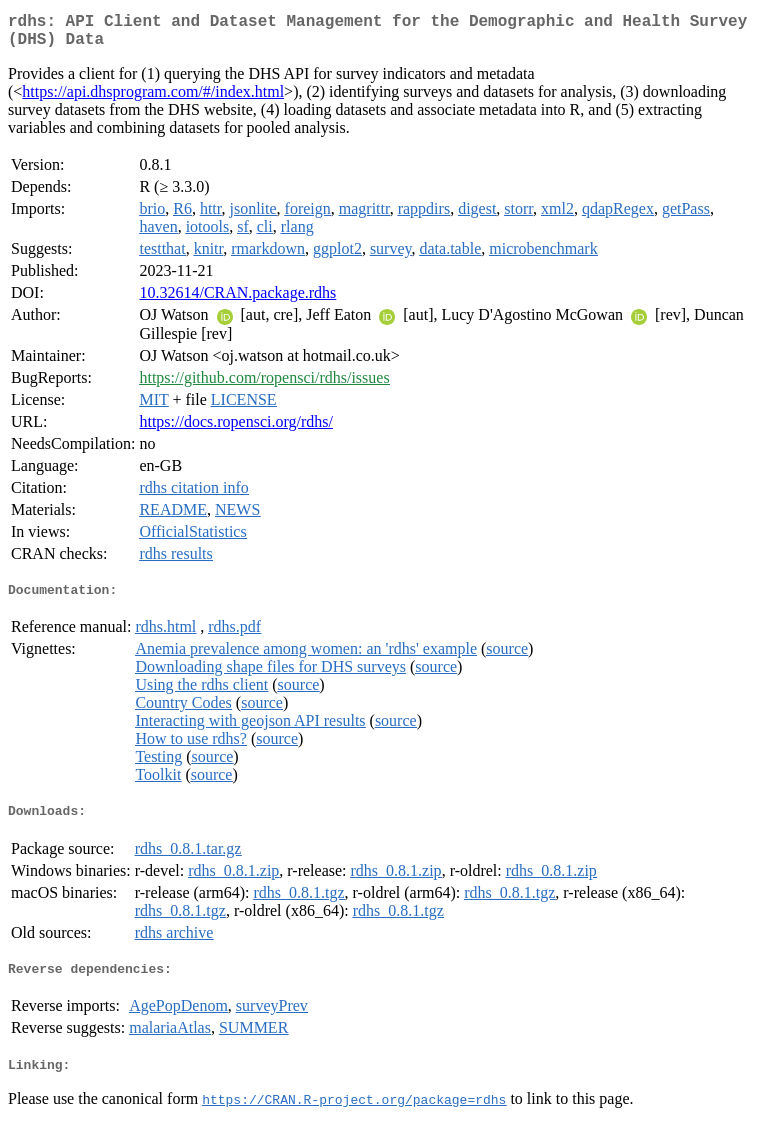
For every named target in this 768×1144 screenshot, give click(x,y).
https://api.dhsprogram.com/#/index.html (153, 99)
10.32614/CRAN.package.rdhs (237, 300)
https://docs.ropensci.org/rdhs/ (235, 429)
